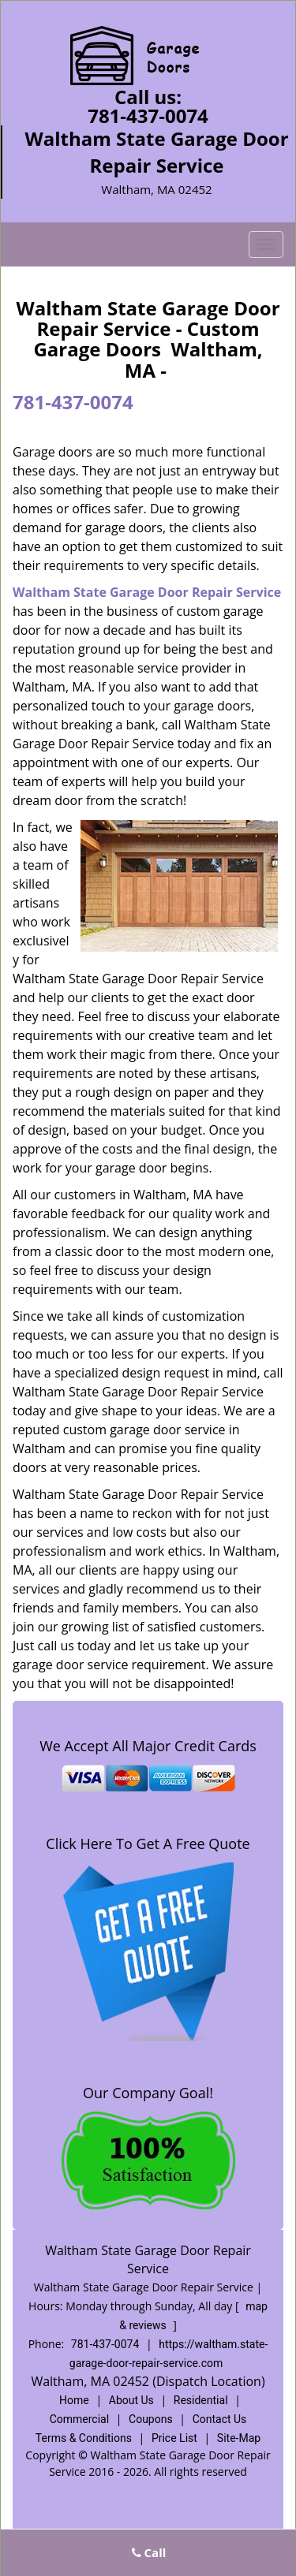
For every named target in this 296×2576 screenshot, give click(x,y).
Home (74, 2400)
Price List (174, 2438)
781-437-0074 (148, 116)
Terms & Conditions (84, 2438)
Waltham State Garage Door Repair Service (147, 592)
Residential (201, 2400)
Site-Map (238, 2438)
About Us (131, 2400)
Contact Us (220, 2419)
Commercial (79, 2419)
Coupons (151, 2419)
